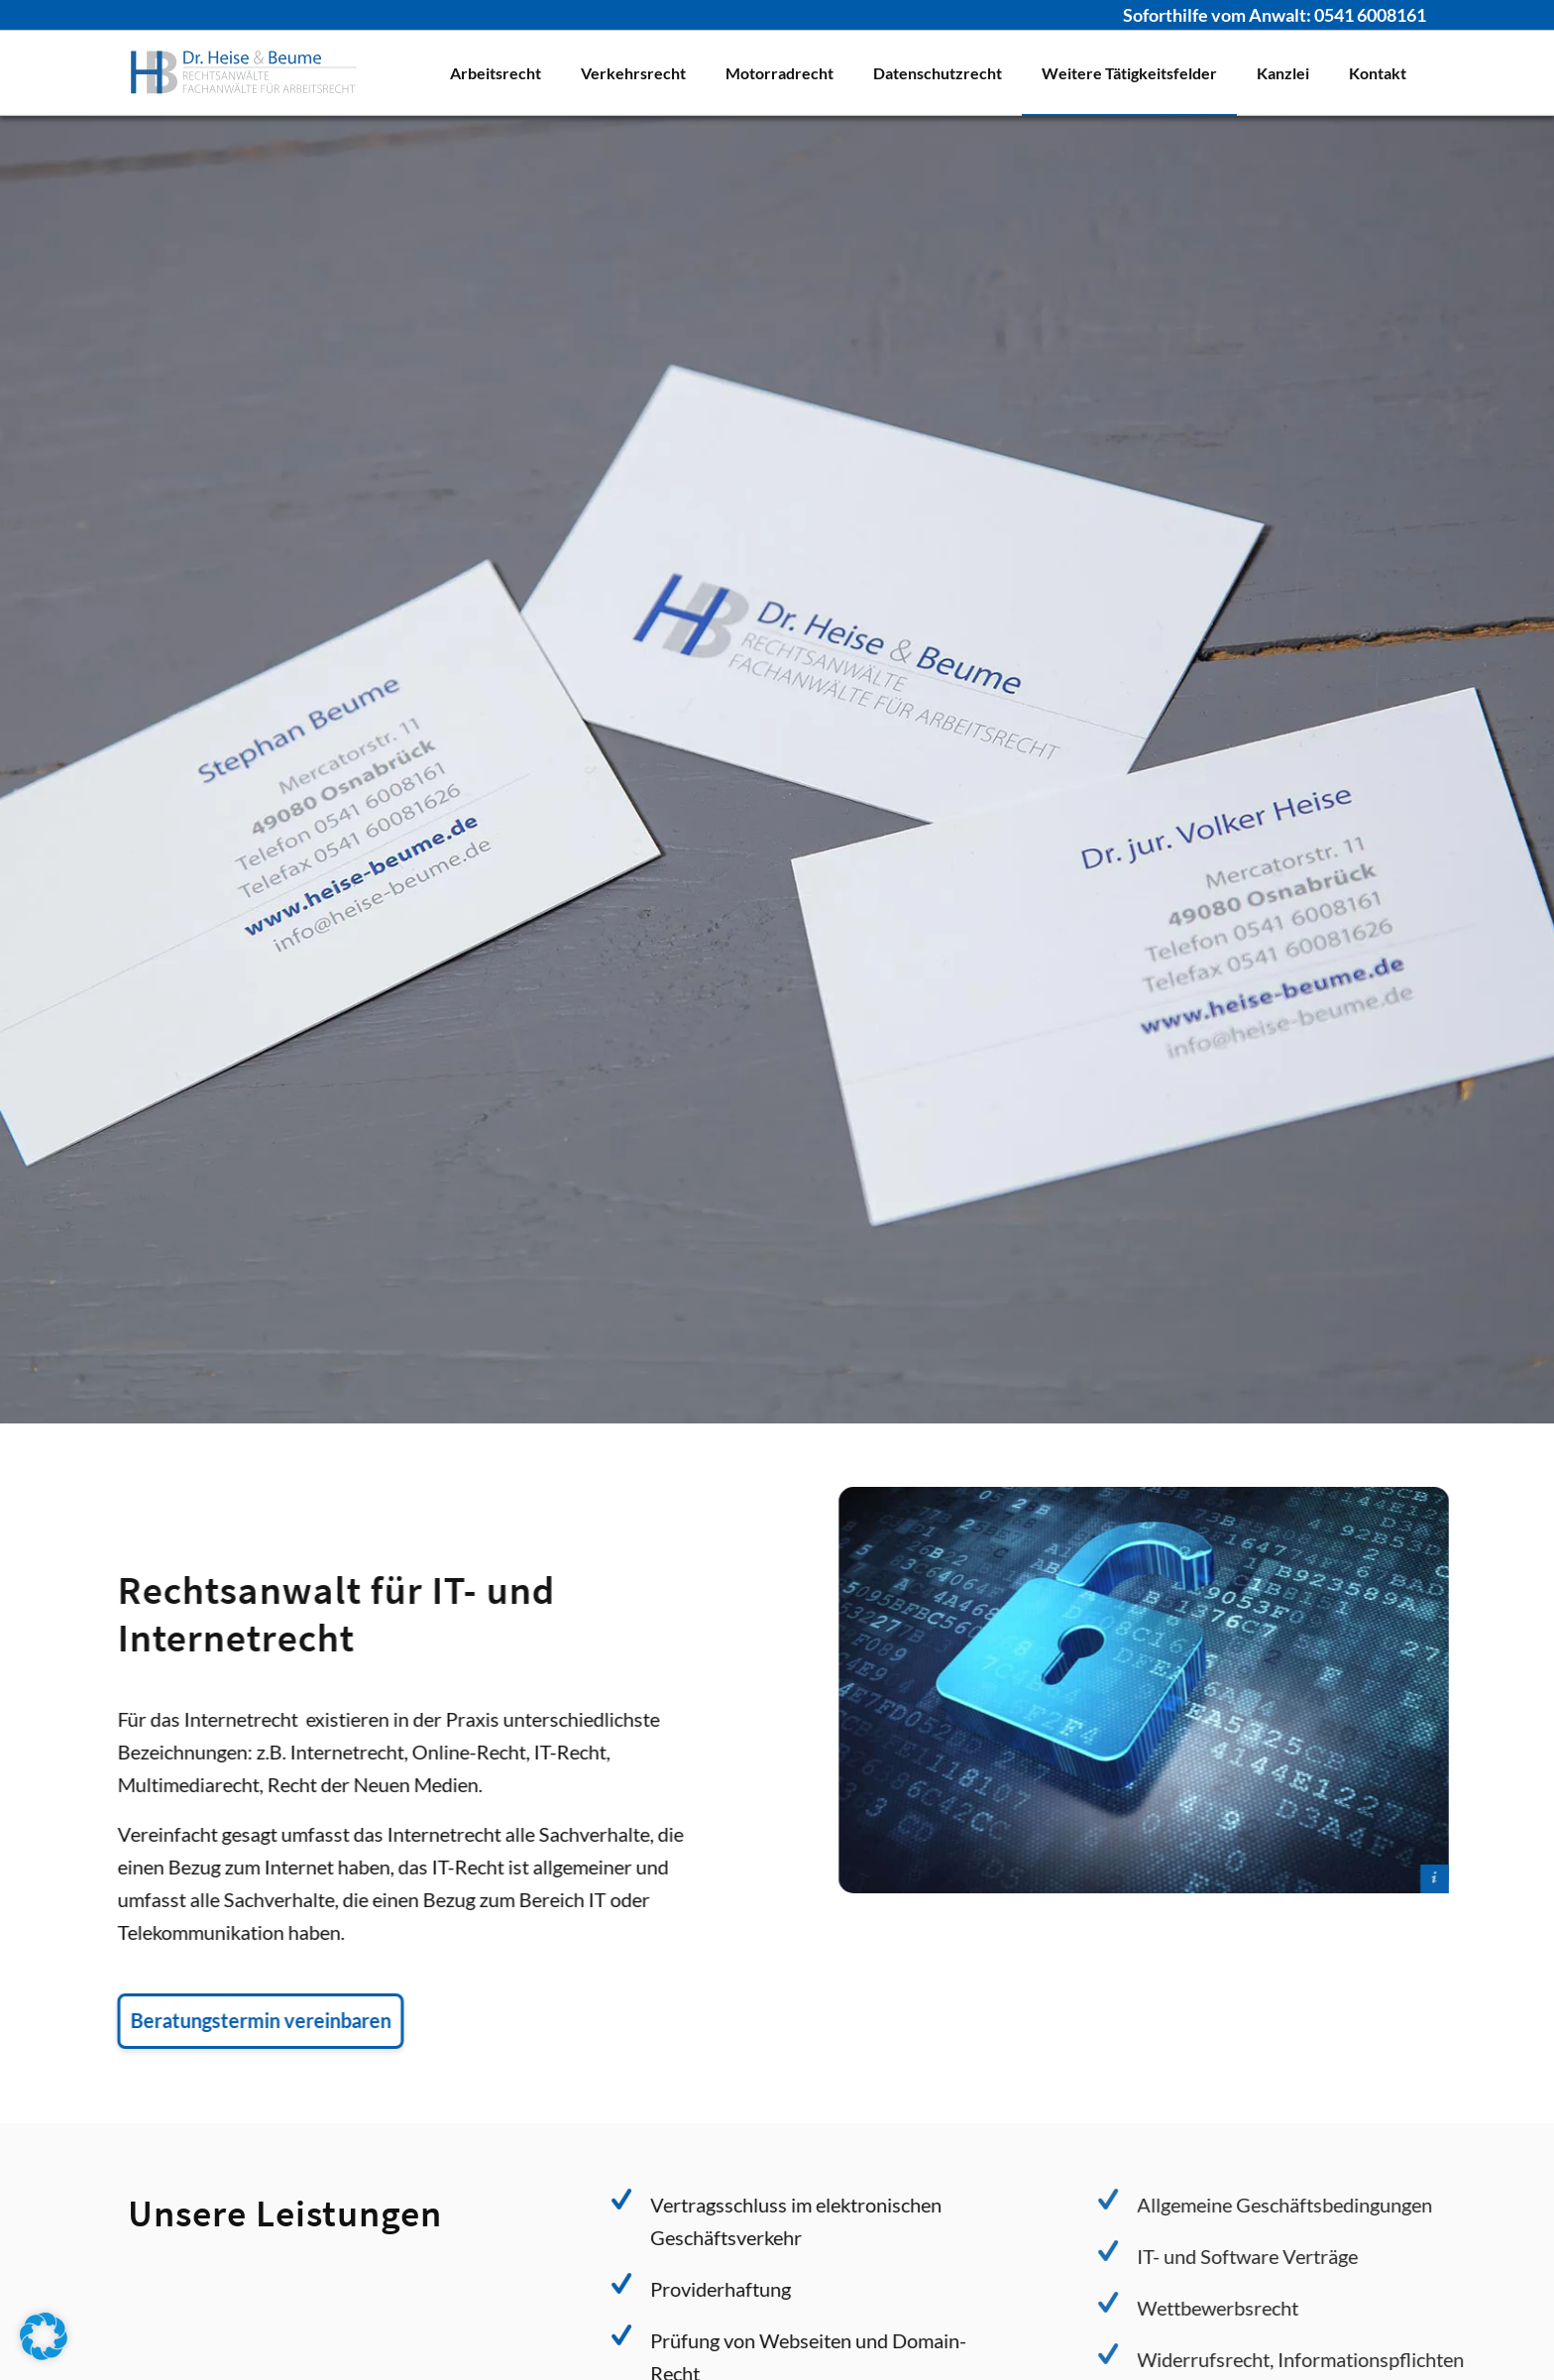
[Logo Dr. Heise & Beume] (244, 73)
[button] (43, 2336)
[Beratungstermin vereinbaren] (231, 2021)
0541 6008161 (1370, 15)
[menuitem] (495, 73)
